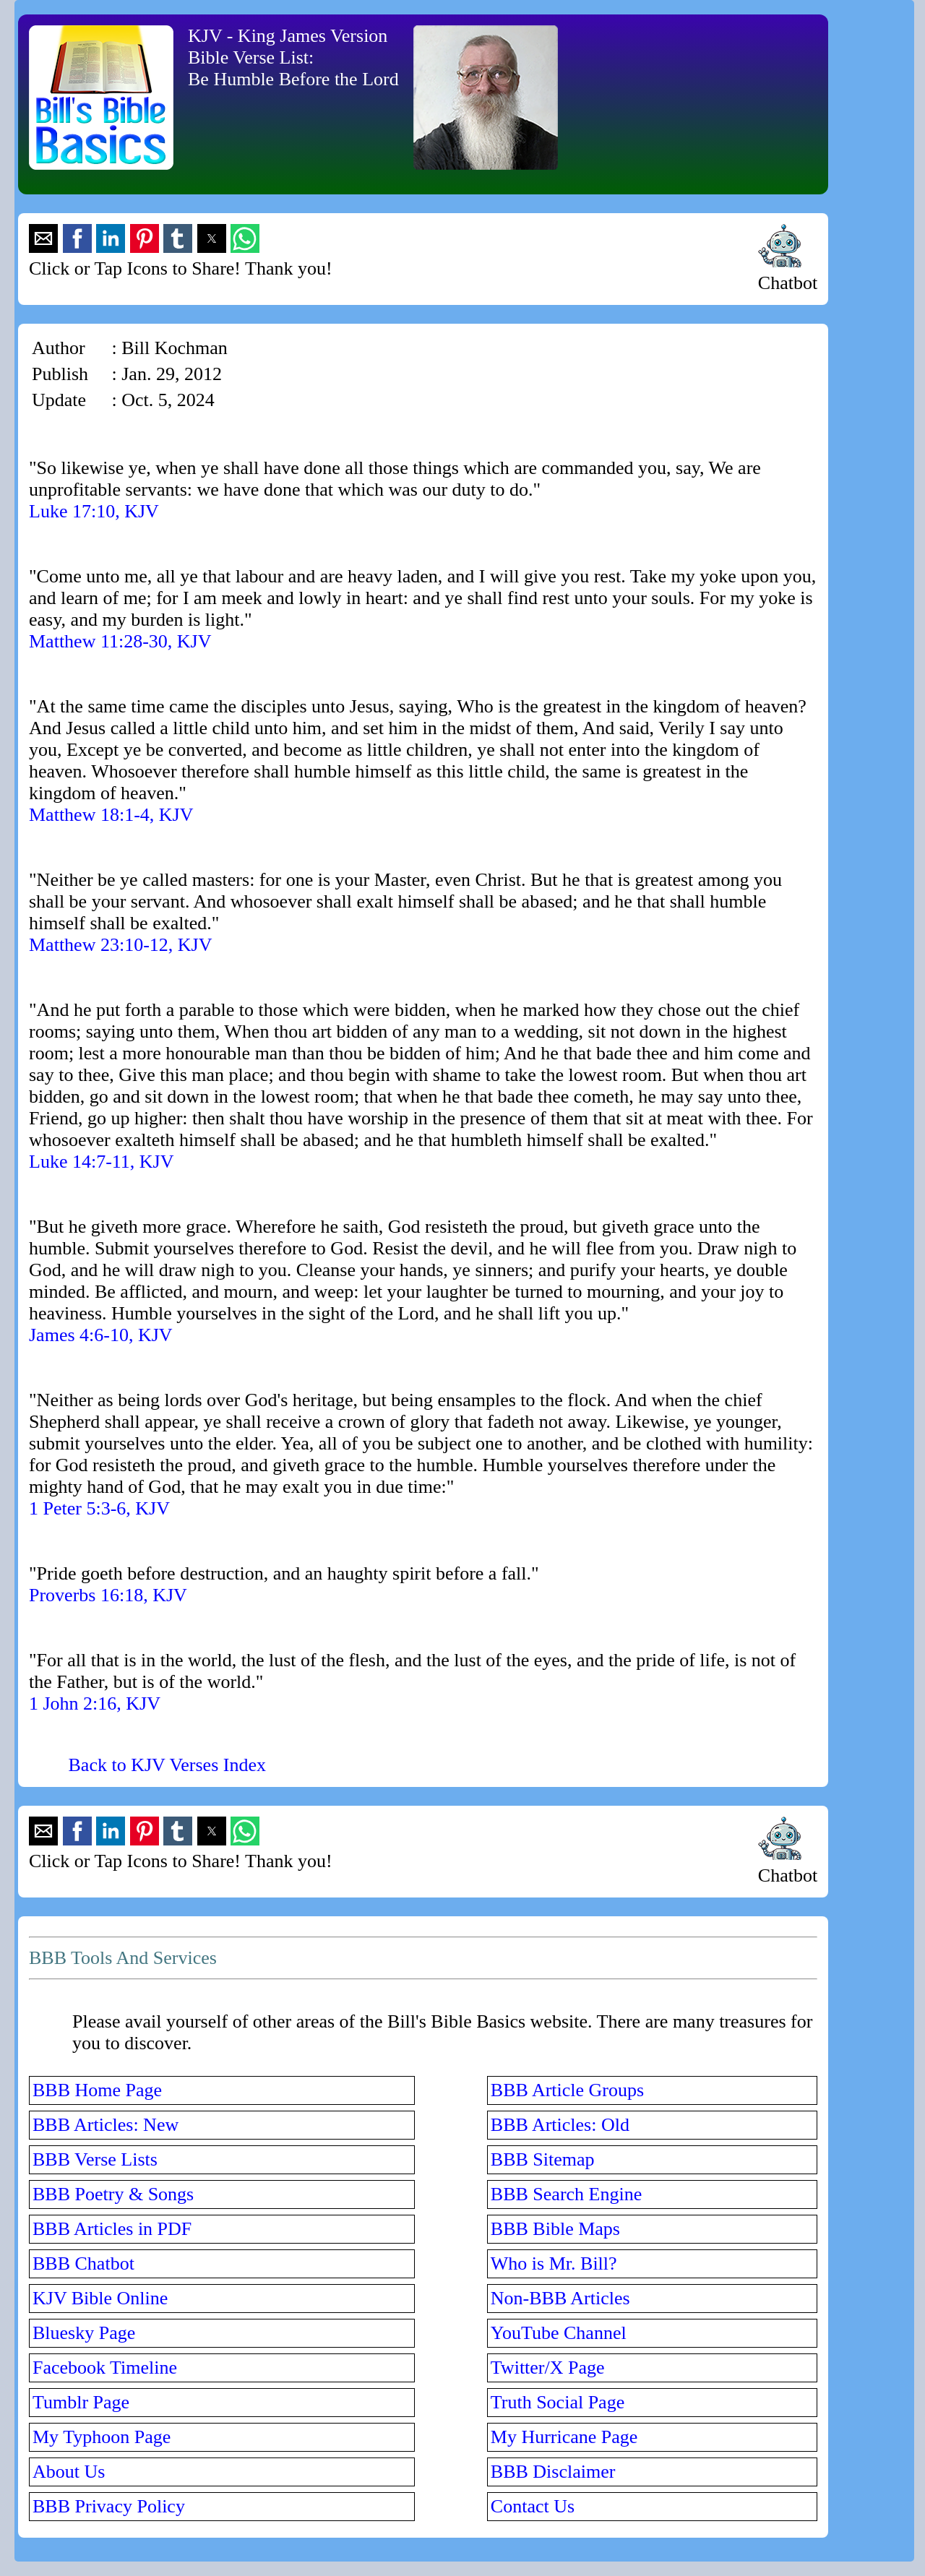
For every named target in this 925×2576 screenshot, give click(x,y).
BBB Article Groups (567, 2090)
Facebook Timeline (105, 2367)
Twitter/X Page (548, 2367)
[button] (43, 238)
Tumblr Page (81, 2402)
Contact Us (533, 2506)
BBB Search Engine (566, 2194)
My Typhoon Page (102, 2436)
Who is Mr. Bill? (554, 2263)
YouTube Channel (559, 2332)
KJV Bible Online (100, 2298)
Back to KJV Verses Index (167, 1764)
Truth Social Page (557, 2402)
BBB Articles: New (105, 2124)
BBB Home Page (97, 2090)
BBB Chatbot (83, 2263)
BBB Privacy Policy (109, 2506)
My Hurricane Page (564, 2436)
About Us (69, 2471)
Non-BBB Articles (560, 2298)
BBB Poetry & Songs (113, 2194)
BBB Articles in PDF (112, 2228)
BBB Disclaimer (553, 2471)
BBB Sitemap (543, 2159)
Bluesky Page (84, 2332)
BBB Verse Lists (95, 2159)
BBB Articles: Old (560, 2124)
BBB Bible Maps (555, 2228)
